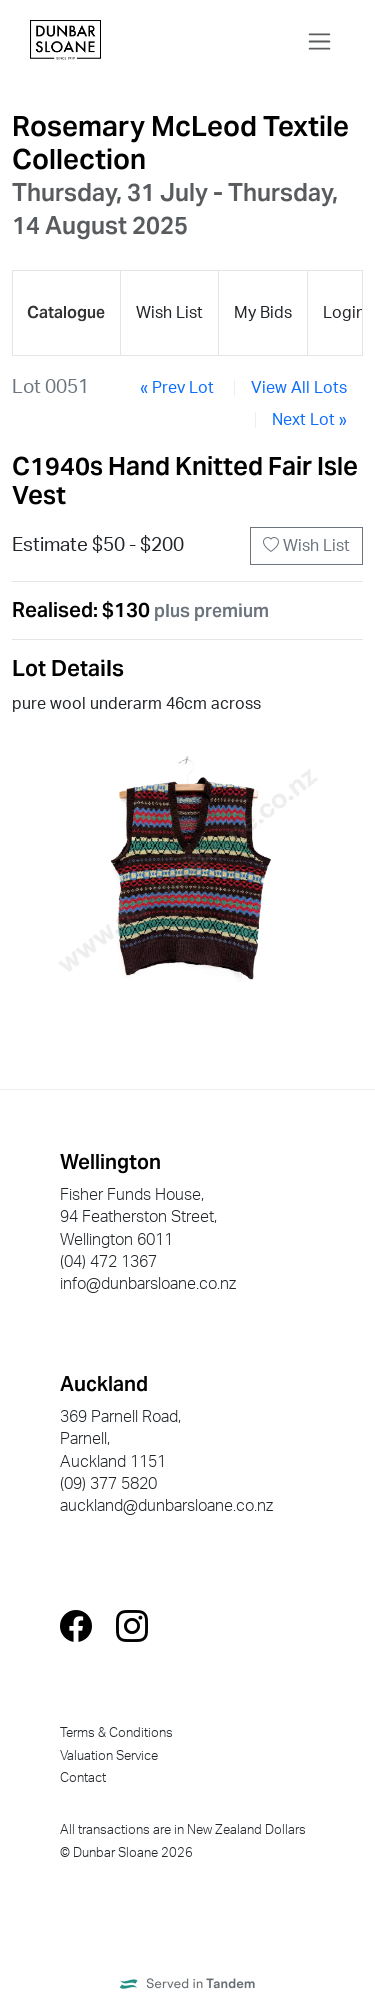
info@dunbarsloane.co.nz (148, 1284)
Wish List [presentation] (169, 313)
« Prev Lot (177, 388)
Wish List (306, 546)
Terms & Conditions (116, 1733)
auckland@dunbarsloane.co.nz (166, 1506)
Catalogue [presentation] (66, 312)
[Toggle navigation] (319, 41)
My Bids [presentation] (263, 313)
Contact (83, 1778)
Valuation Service (109, 1756)
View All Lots (299, 388)
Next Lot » (309, 420)
